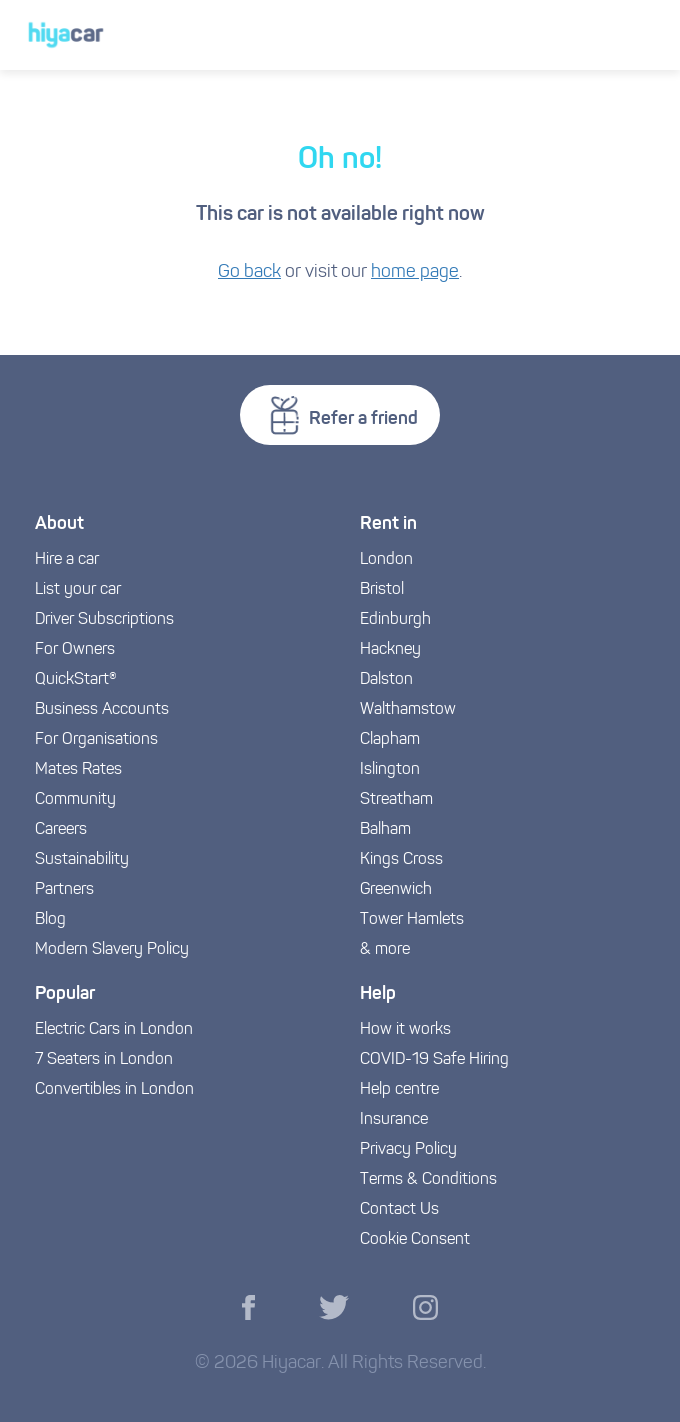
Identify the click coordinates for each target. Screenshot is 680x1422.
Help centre (399, 1090)
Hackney (390, 650)
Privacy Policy (408, 1150)
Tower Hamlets (412, 920)
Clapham (390, 740)
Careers (61, 830)
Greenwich (396, 890)
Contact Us (399, 1210)
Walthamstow (408, 710)
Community (75, 800)
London (386, 560)
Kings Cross (401, 860)
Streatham (396, 800)
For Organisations (96, 740)
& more (385, 950)
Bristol (382, 590)
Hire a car (67, 560)
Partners (64, 890)
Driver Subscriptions (104, 620)
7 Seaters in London (104, 1060)
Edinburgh (395, 620)
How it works (405, 1030)
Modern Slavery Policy (112, 950)
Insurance (394, 1120)
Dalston (386, 680)
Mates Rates (78, 770)
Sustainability (82, 860)
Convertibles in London (114, 1090)
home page (415, 272)
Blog (50, 920)
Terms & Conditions (428, 1180)
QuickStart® (76, 680)
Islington (390, 770)
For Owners (75, 650)
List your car (78, 590)
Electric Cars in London (114, 1030)
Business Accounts (102, 710)
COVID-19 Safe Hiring (434, 1060)
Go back (249, 272)
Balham (385, 830)
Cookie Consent (415, 1240)
